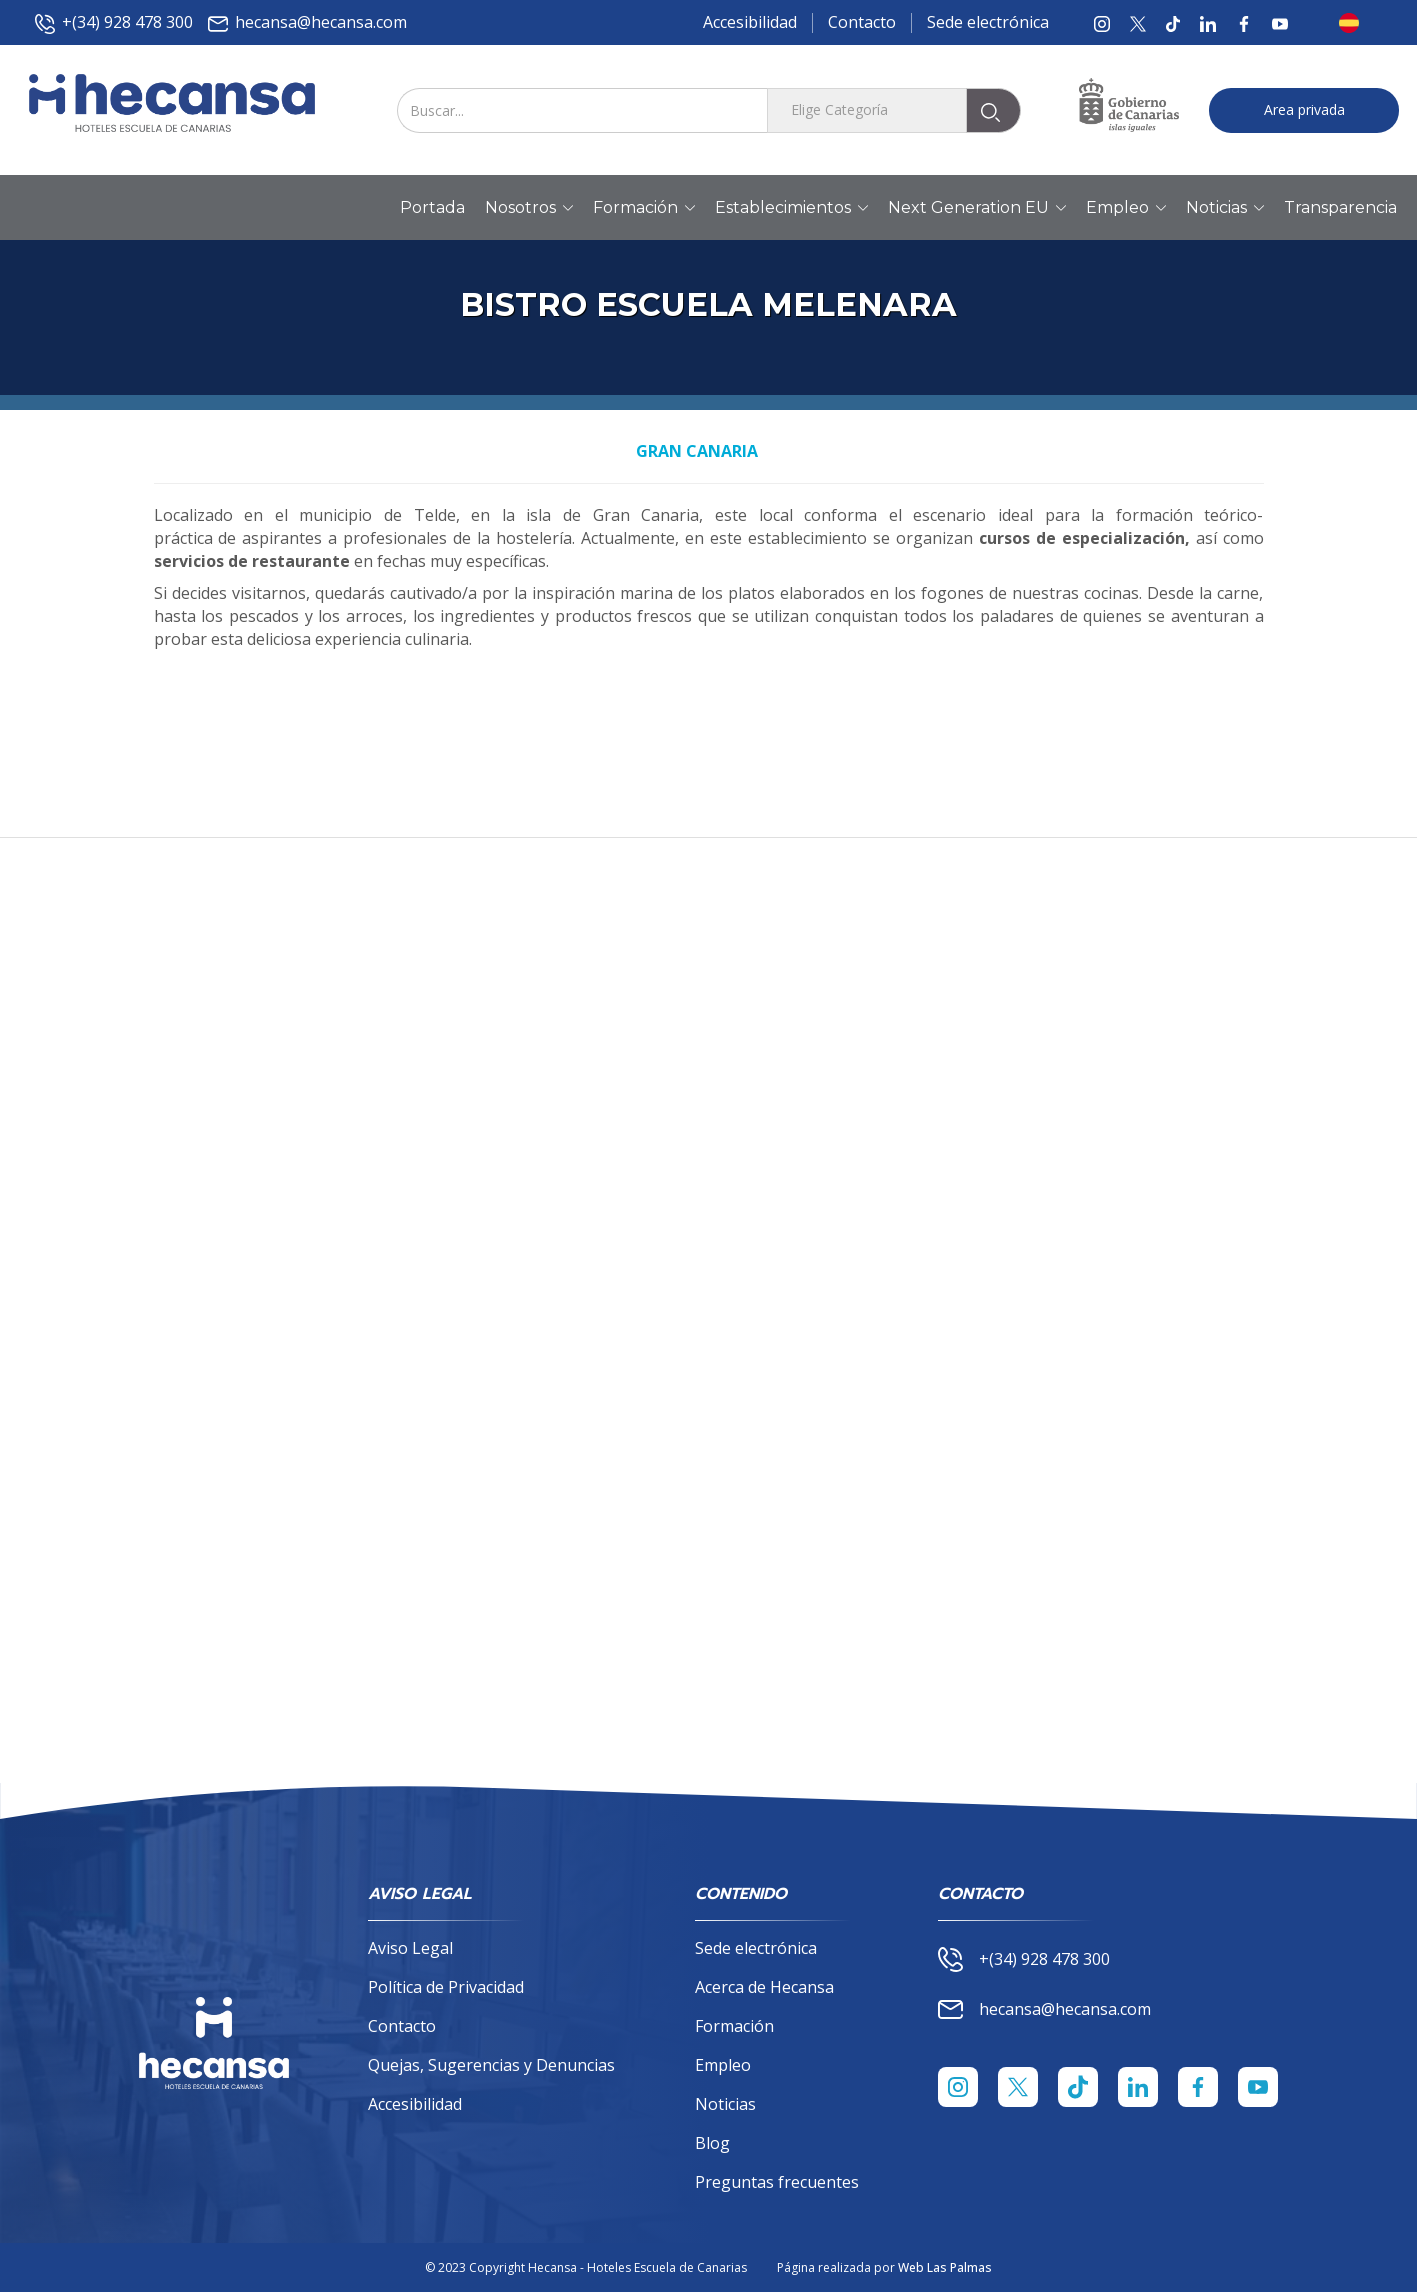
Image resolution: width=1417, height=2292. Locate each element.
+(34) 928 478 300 (114, 22)
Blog (712, 2143)
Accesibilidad (750, 22)
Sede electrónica (988, 22)
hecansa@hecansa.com (307, 22)
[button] (1355, 23)
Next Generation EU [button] (977, 208)
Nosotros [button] (529, 208)
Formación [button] (644, 208)
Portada (432, 207)
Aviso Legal (410, 1948)
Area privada (1304, 109)
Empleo (723, 2065)
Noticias (725, 2104)
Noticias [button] (1225, 208)
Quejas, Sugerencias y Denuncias (491, 2065)
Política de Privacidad (446, 1987)
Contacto (862, 22)
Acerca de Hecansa (764, 1987)
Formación (734, 2026)
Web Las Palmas (945, 2267)
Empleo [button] (1126, 208)
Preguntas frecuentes (777, 2182)
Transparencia (1340, 207)
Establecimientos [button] (791, 208)
